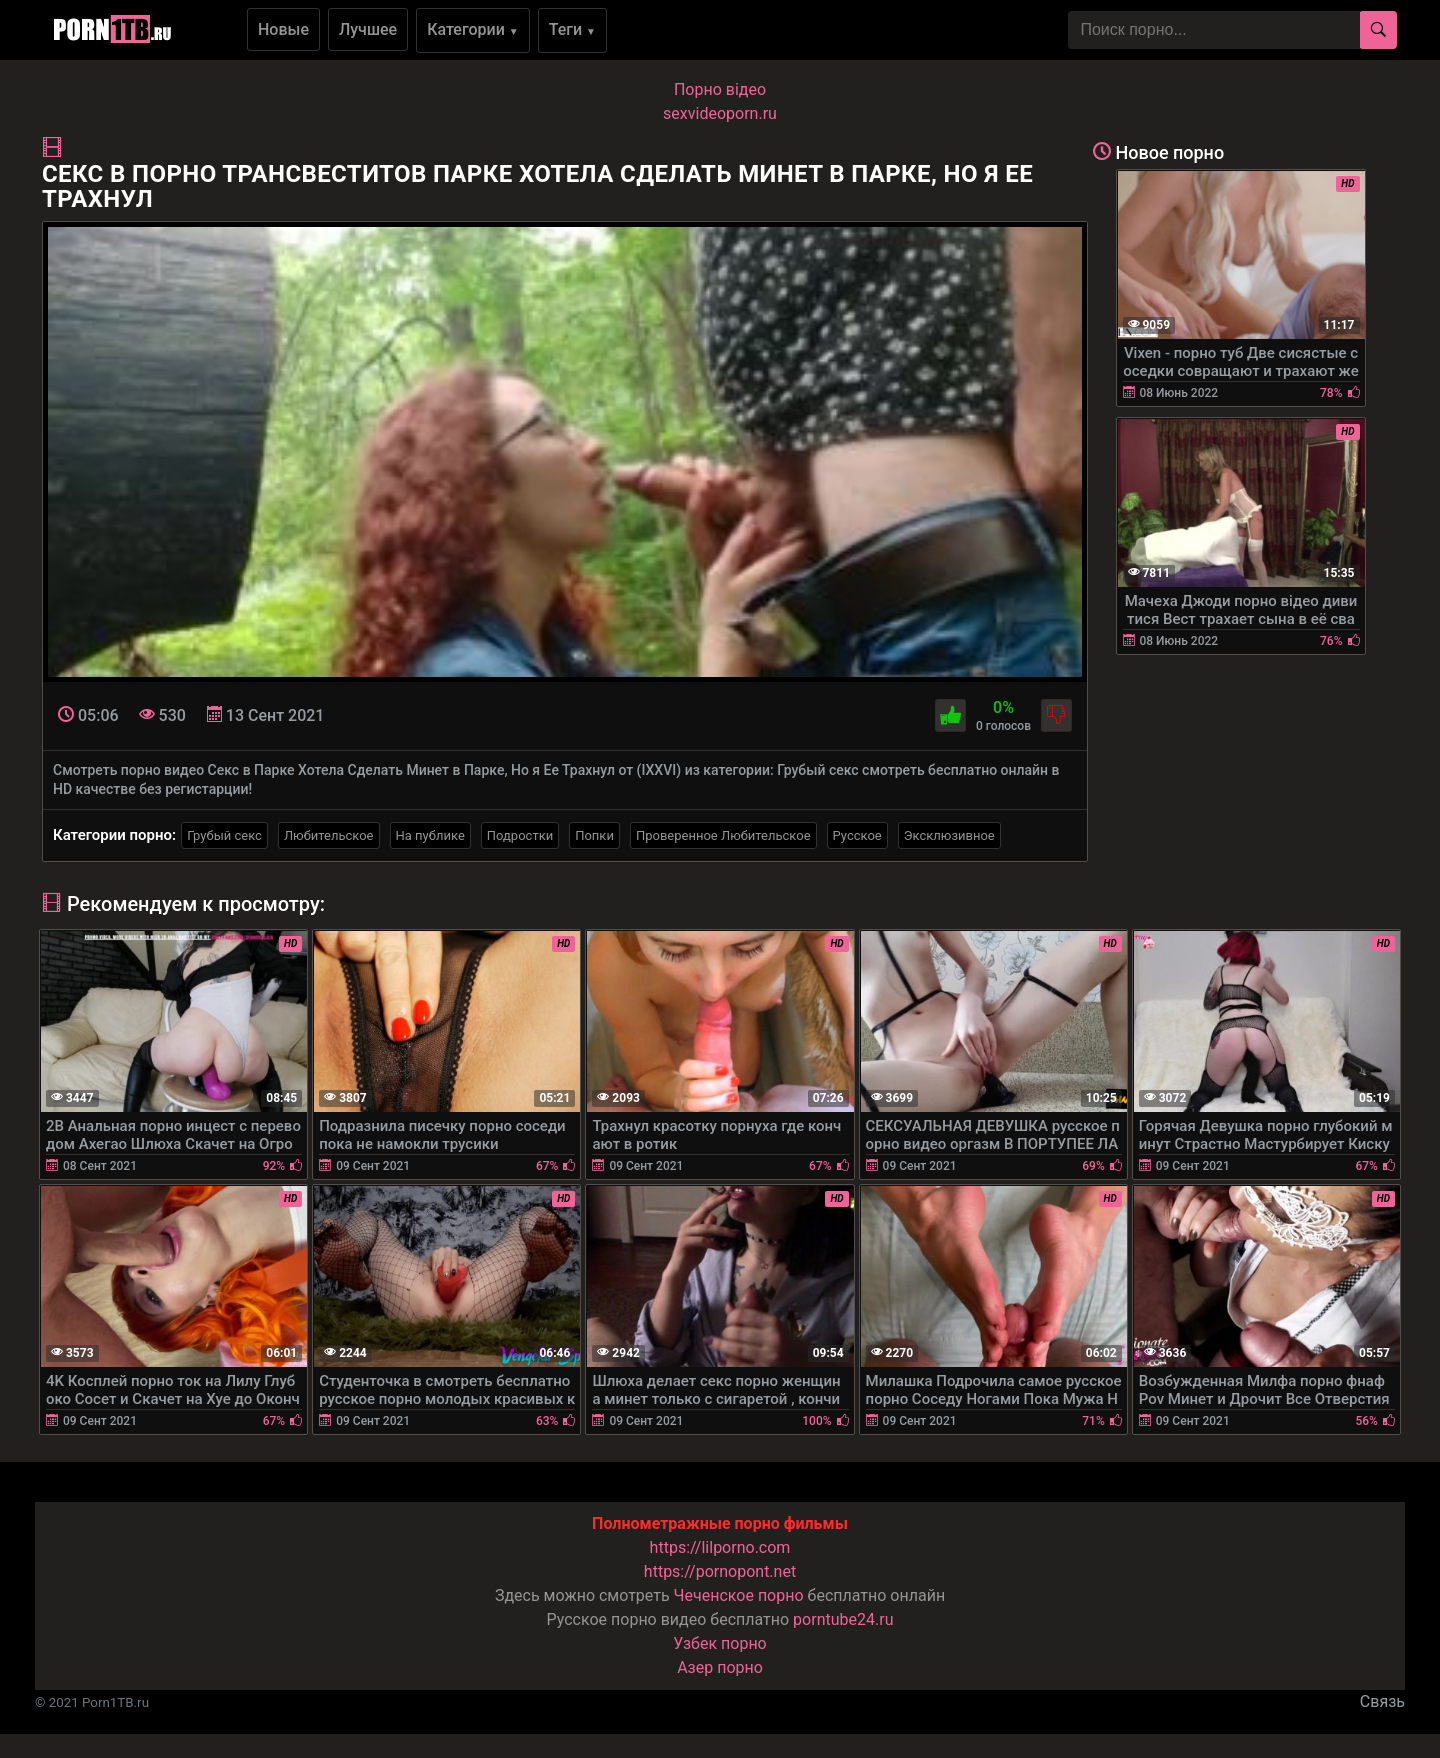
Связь (1382, 1701)
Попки (594, 835)
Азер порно (720, 1667)
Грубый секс (224, 835)
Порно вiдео (720, 89)
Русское (857, 835)
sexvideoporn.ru (720, 113)
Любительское (329, 835)
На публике (430, 835)
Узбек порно (720, 1643)
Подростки (520, 835)
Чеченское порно (739, 1595)
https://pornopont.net (720, 1571)
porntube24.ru (843, 1619)
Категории (473, 29)
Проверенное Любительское (723, 835)
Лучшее (368, 29)
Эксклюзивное (949, 835)
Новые (283, 29)
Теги (572, 29)
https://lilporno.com (720, 1547)
